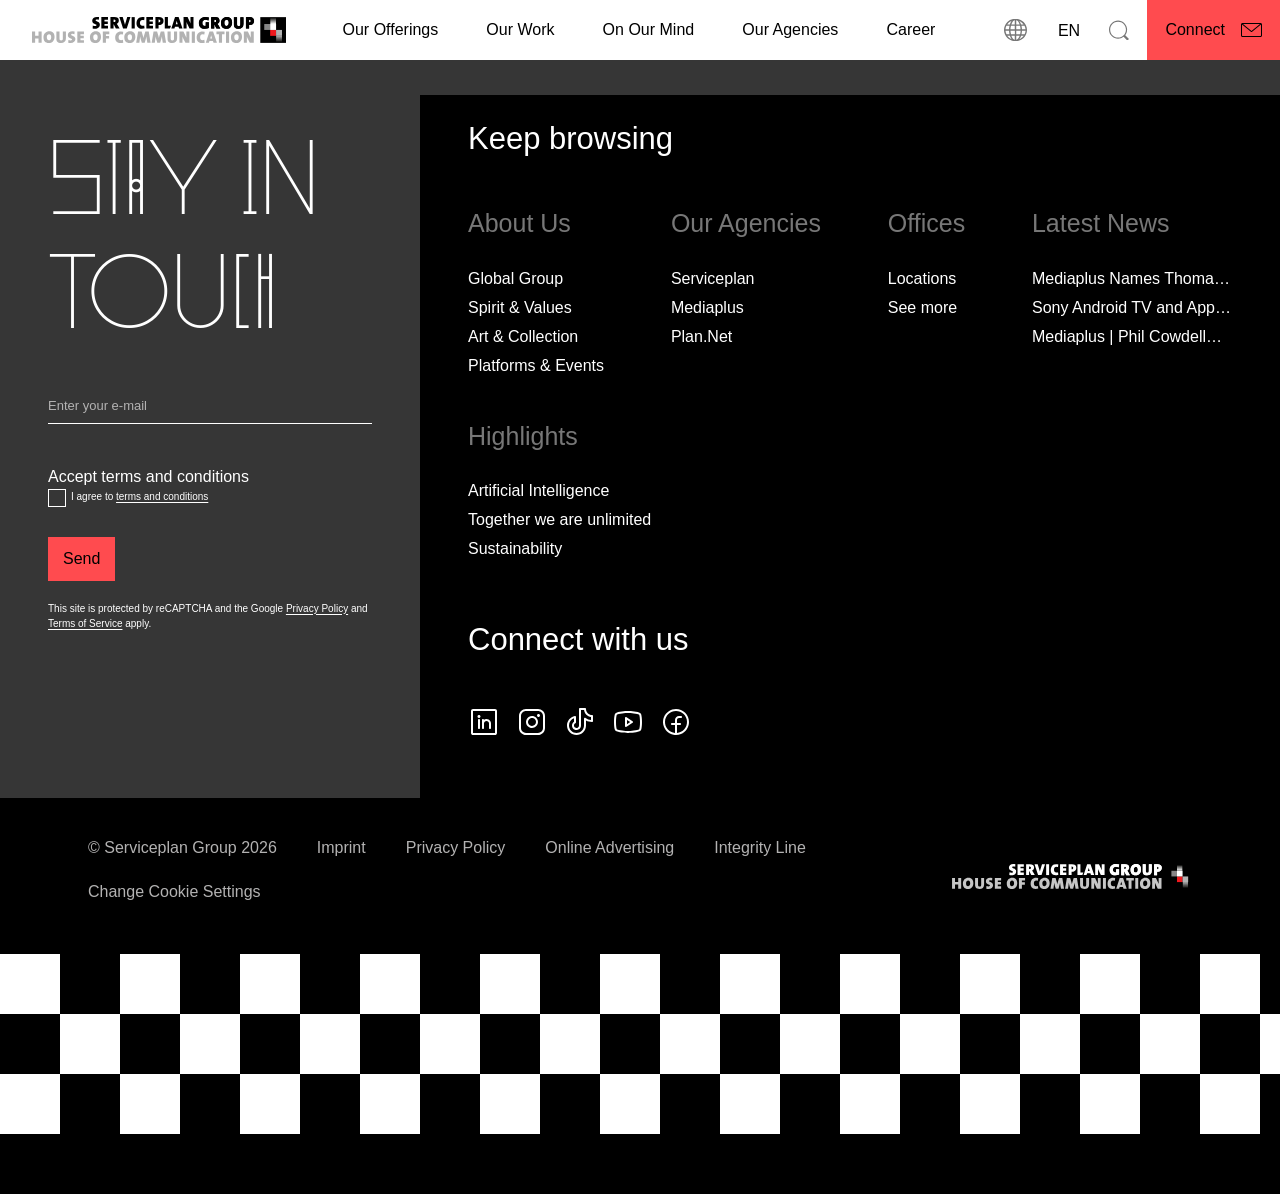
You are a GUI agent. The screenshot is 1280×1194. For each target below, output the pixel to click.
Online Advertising (609, 847)
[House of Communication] (1072, 876)
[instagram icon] (532, 722)
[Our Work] (520, 30)
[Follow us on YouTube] (628, 722)
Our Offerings (391, 29)
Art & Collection (523, 336)
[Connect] (1213, 30)
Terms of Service (85, 623)
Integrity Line (760, 847)
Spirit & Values (520, 307)
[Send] (81, 559)
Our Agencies (790, 29)
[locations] (1015, 30)
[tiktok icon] (580, 722)
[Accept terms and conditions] (57, 498)
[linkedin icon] (484, 722)
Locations (922, 278)
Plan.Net (701, 336)
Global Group (515, 278)
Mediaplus (707, 307)
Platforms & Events (536, 365)
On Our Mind (649, 29)
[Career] (910, 30)
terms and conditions (162, 496)
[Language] (1067, 30)
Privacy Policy (317, 608)
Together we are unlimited (559, 519)
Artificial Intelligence (538, 490)
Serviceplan (713, 278)
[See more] (922, 308)
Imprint (341, 847)
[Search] (1119, 30)
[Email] (210, 410)
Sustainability (515, 548)
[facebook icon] (676, 722)
